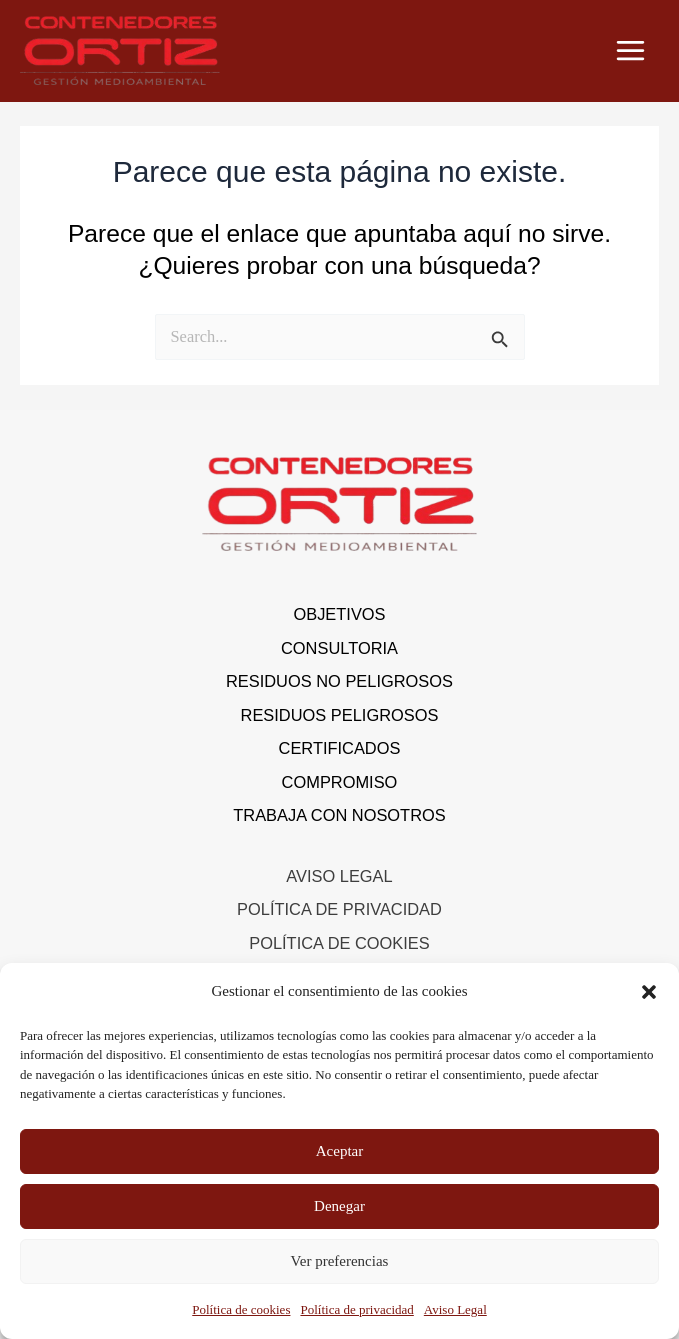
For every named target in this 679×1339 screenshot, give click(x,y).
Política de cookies (241, 1309)
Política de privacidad (356, 1309)
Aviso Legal (455, 1309)
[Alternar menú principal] (630, 51)
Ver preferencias (340, 1261)
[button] (649, 992)
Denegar (339, 1206)
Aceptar (339, 1151)
